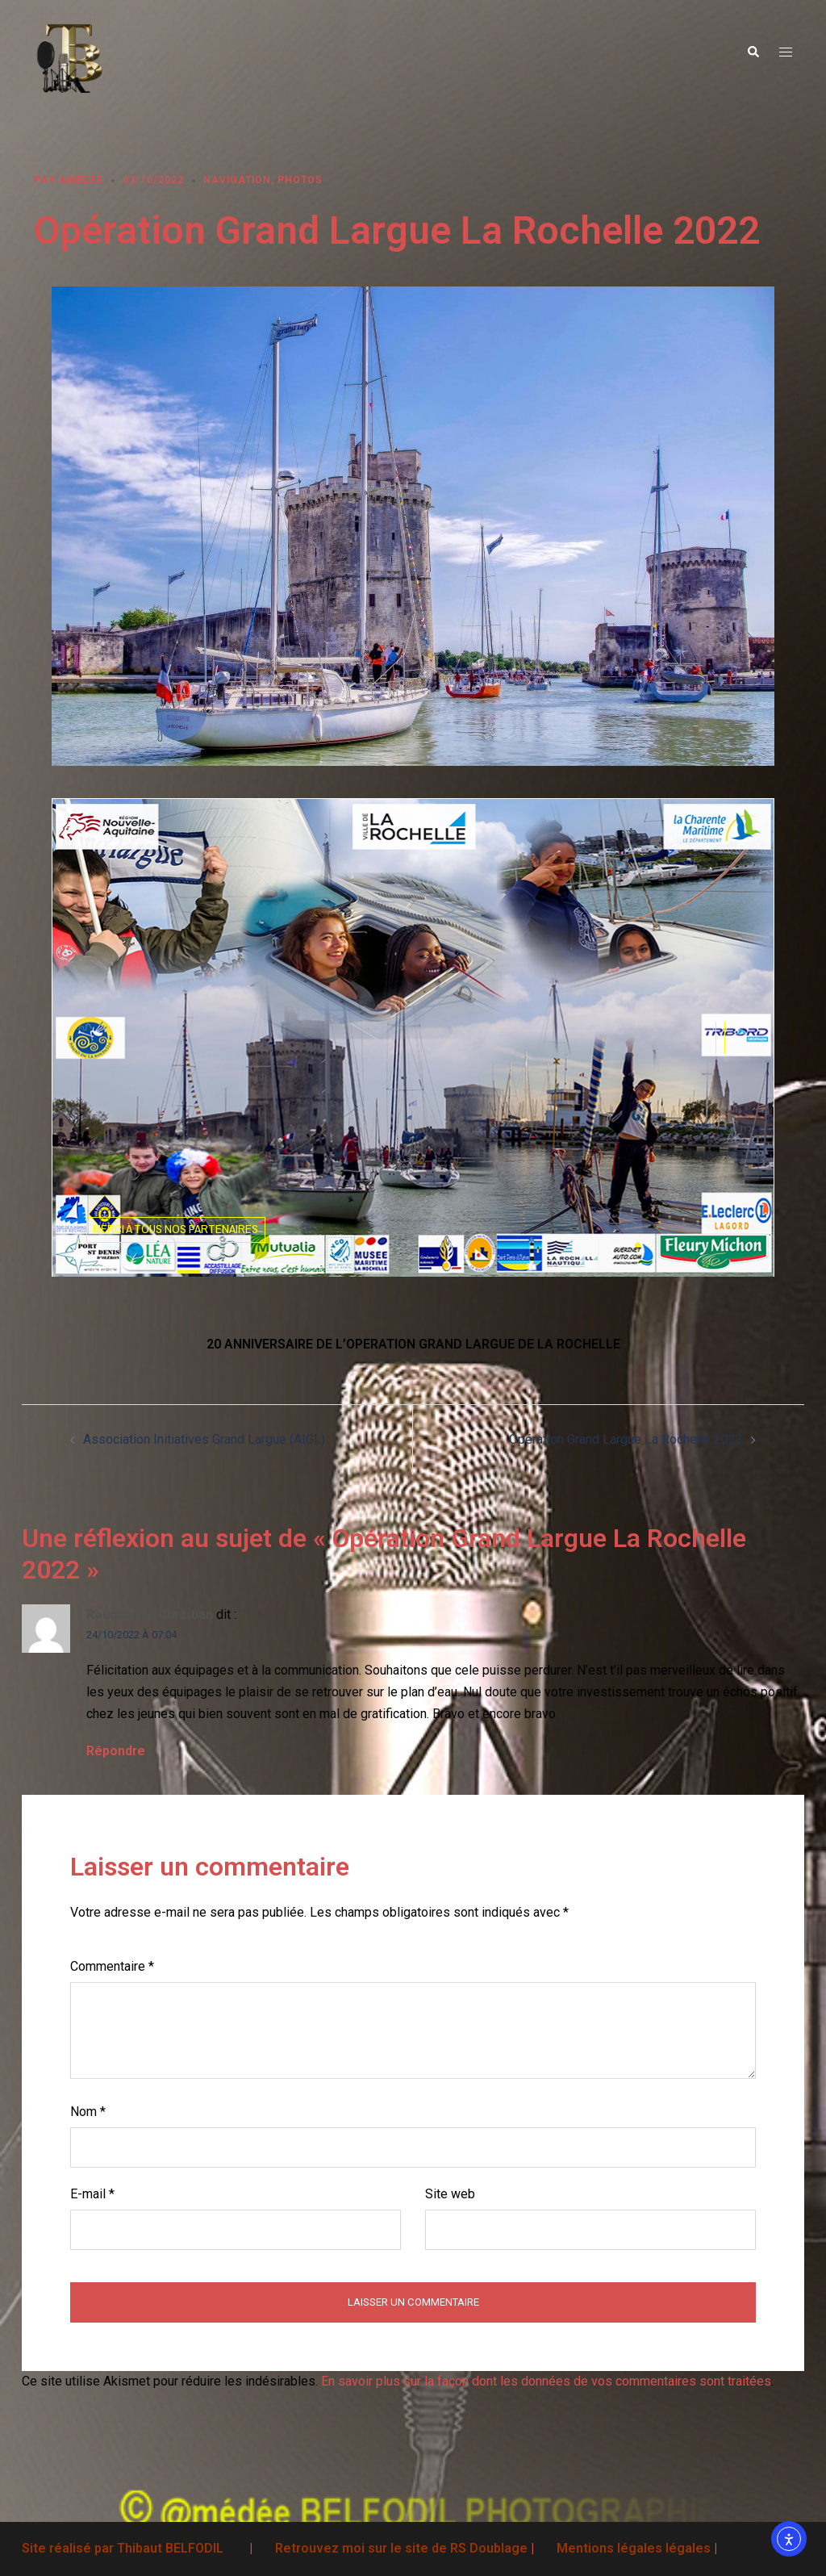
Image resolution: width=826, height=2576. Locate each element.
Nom (88, 2111)
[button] (752, 52)
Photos (300, 180)
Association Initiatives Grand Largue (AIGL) (204, 1439)
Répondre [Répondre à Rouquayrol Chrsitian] (115, 1750)
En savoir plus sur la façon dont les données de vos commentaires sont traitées (546, 2381)
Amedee (81, 180)
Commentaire (112, 1966)
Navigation (237, 180)
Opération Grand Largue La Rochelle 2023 (626, 1439)
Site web (450, 2194)
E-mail (92, 2194)
